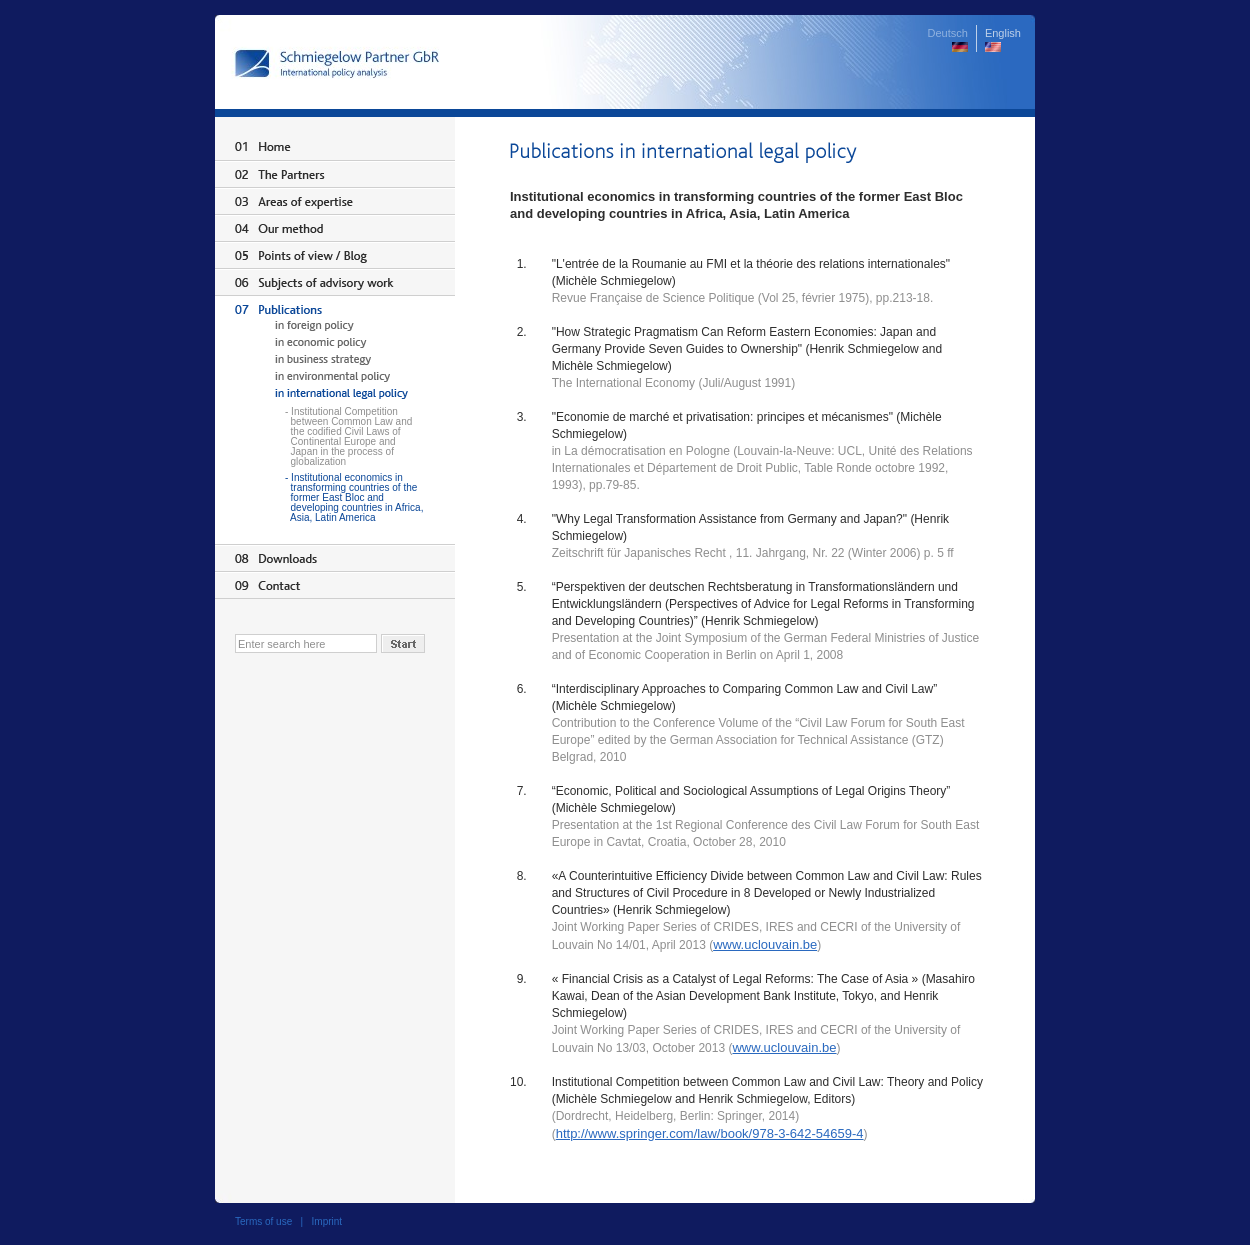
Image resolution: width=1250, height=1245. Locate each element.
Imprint (327, 1221)
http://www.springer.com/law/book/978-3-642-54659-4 (710, 1133)
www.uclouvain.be (765, 944)
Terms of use (263, 1221)
